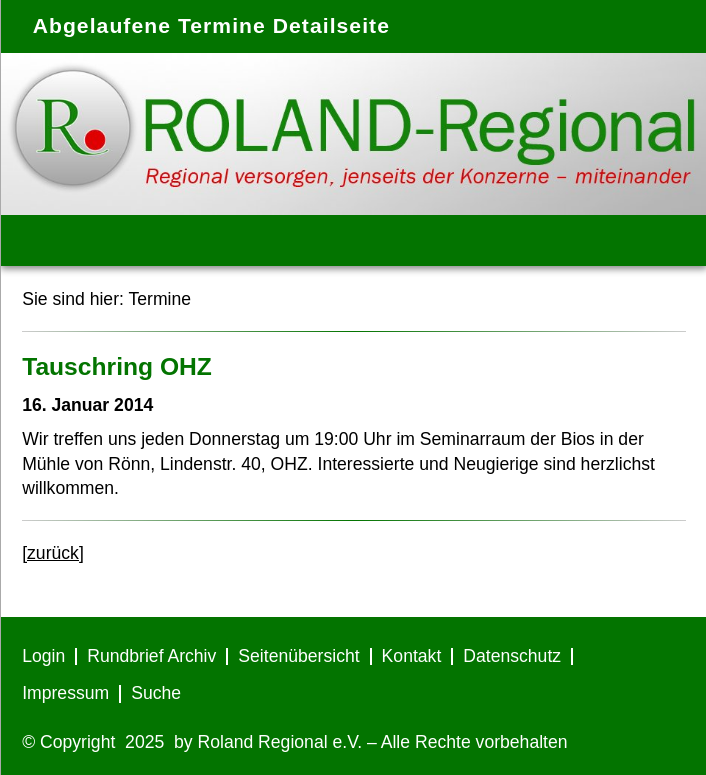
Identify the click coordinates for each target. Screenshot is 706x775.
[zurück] (53, 553)
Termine (159, 299)
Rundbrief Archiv (151, 656)
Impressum (65, 693)
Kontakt (412, 656)
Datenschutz (512, 656)
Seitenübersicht (298, 656)
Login (43, 656)
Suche (156, 693)
